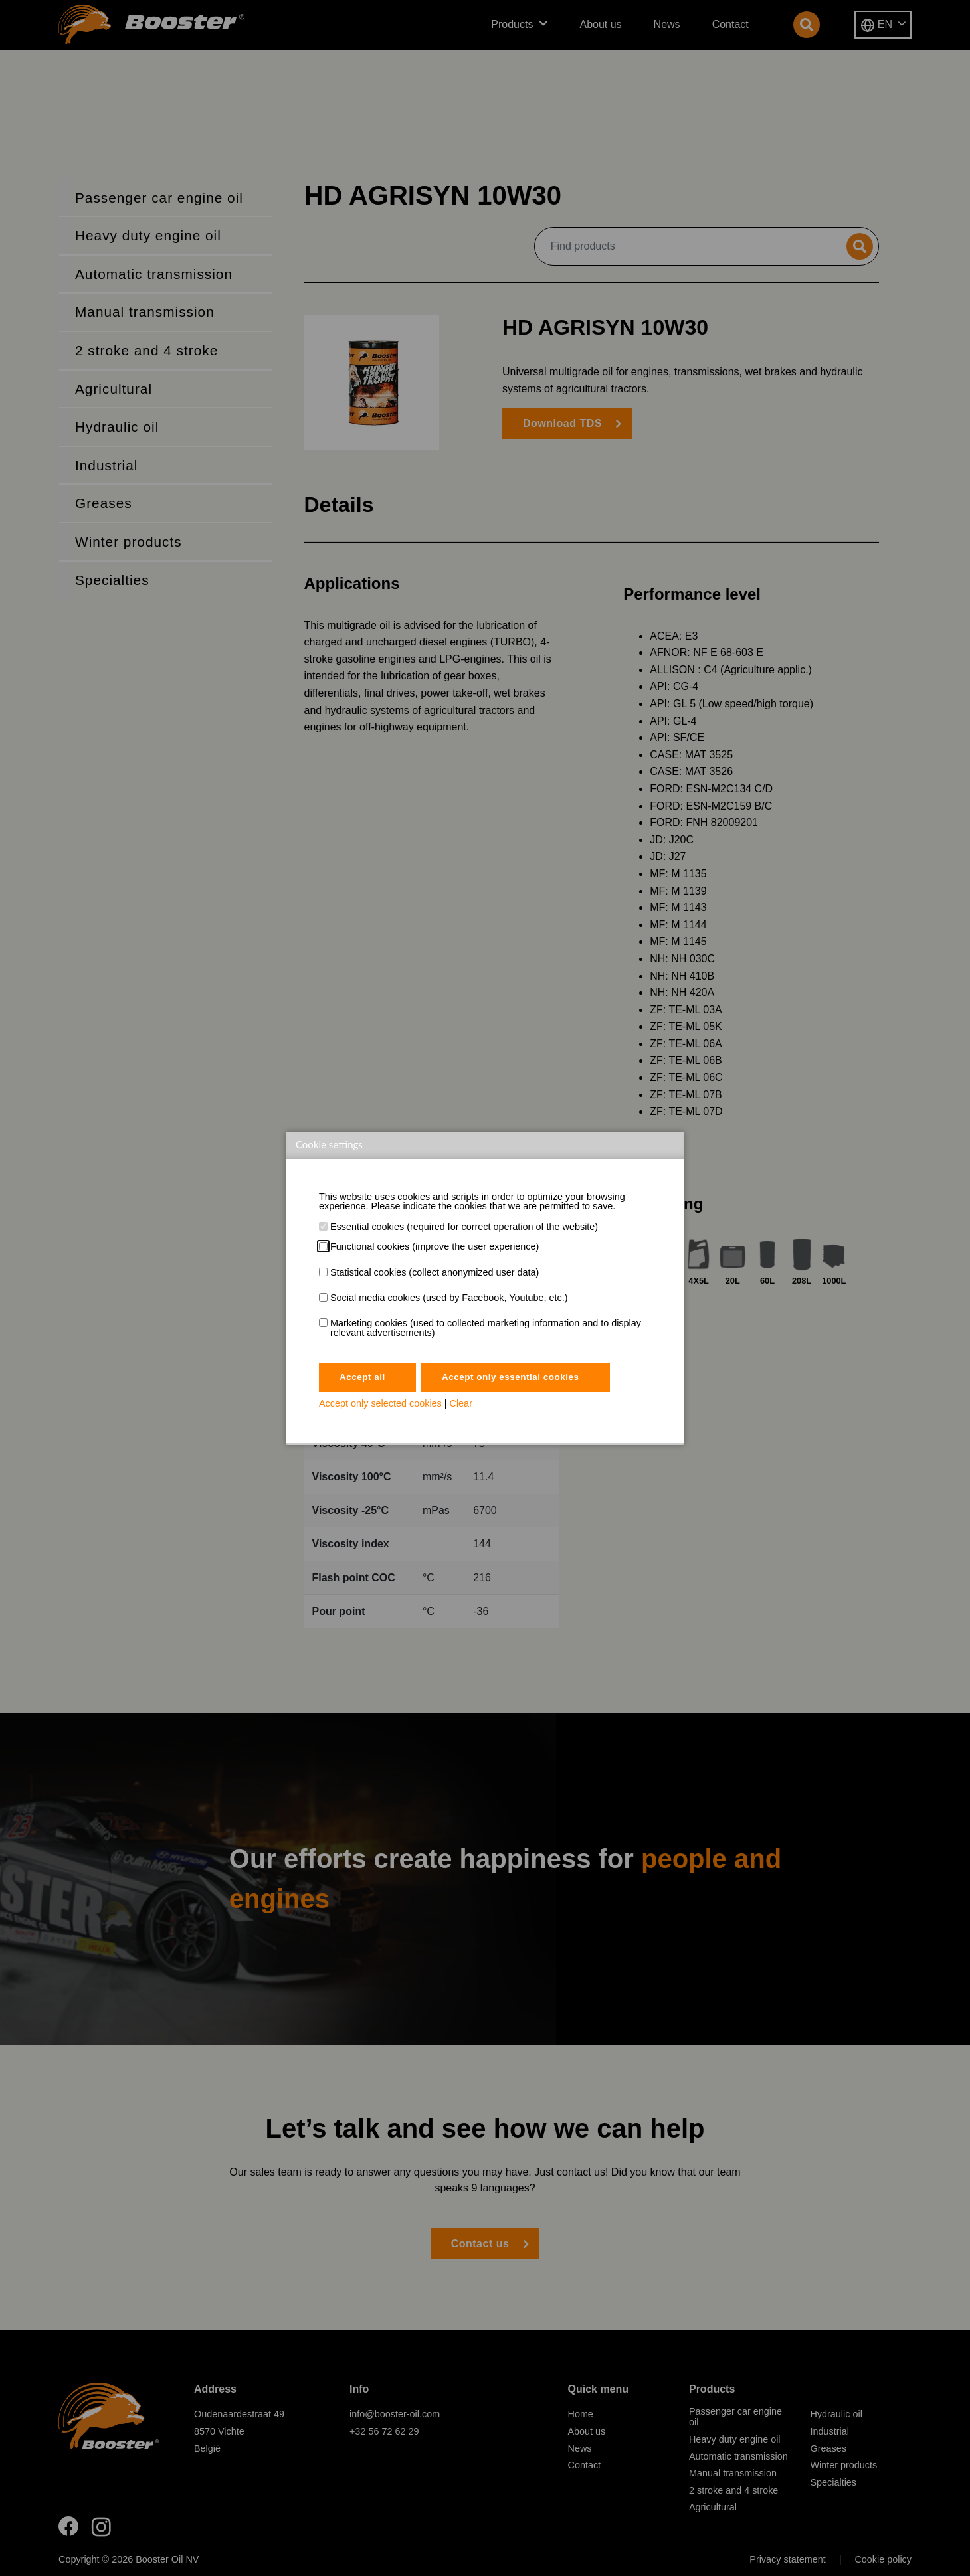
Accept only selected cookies (380, 1405)
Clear (461, 1405)
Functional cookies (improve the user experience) (434, 1246)
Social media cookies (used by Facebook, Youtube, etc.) (449, 1297)
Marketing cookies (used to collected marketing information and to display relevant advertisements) (485, 1327)
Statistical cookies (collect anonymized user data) (434, 1272)
